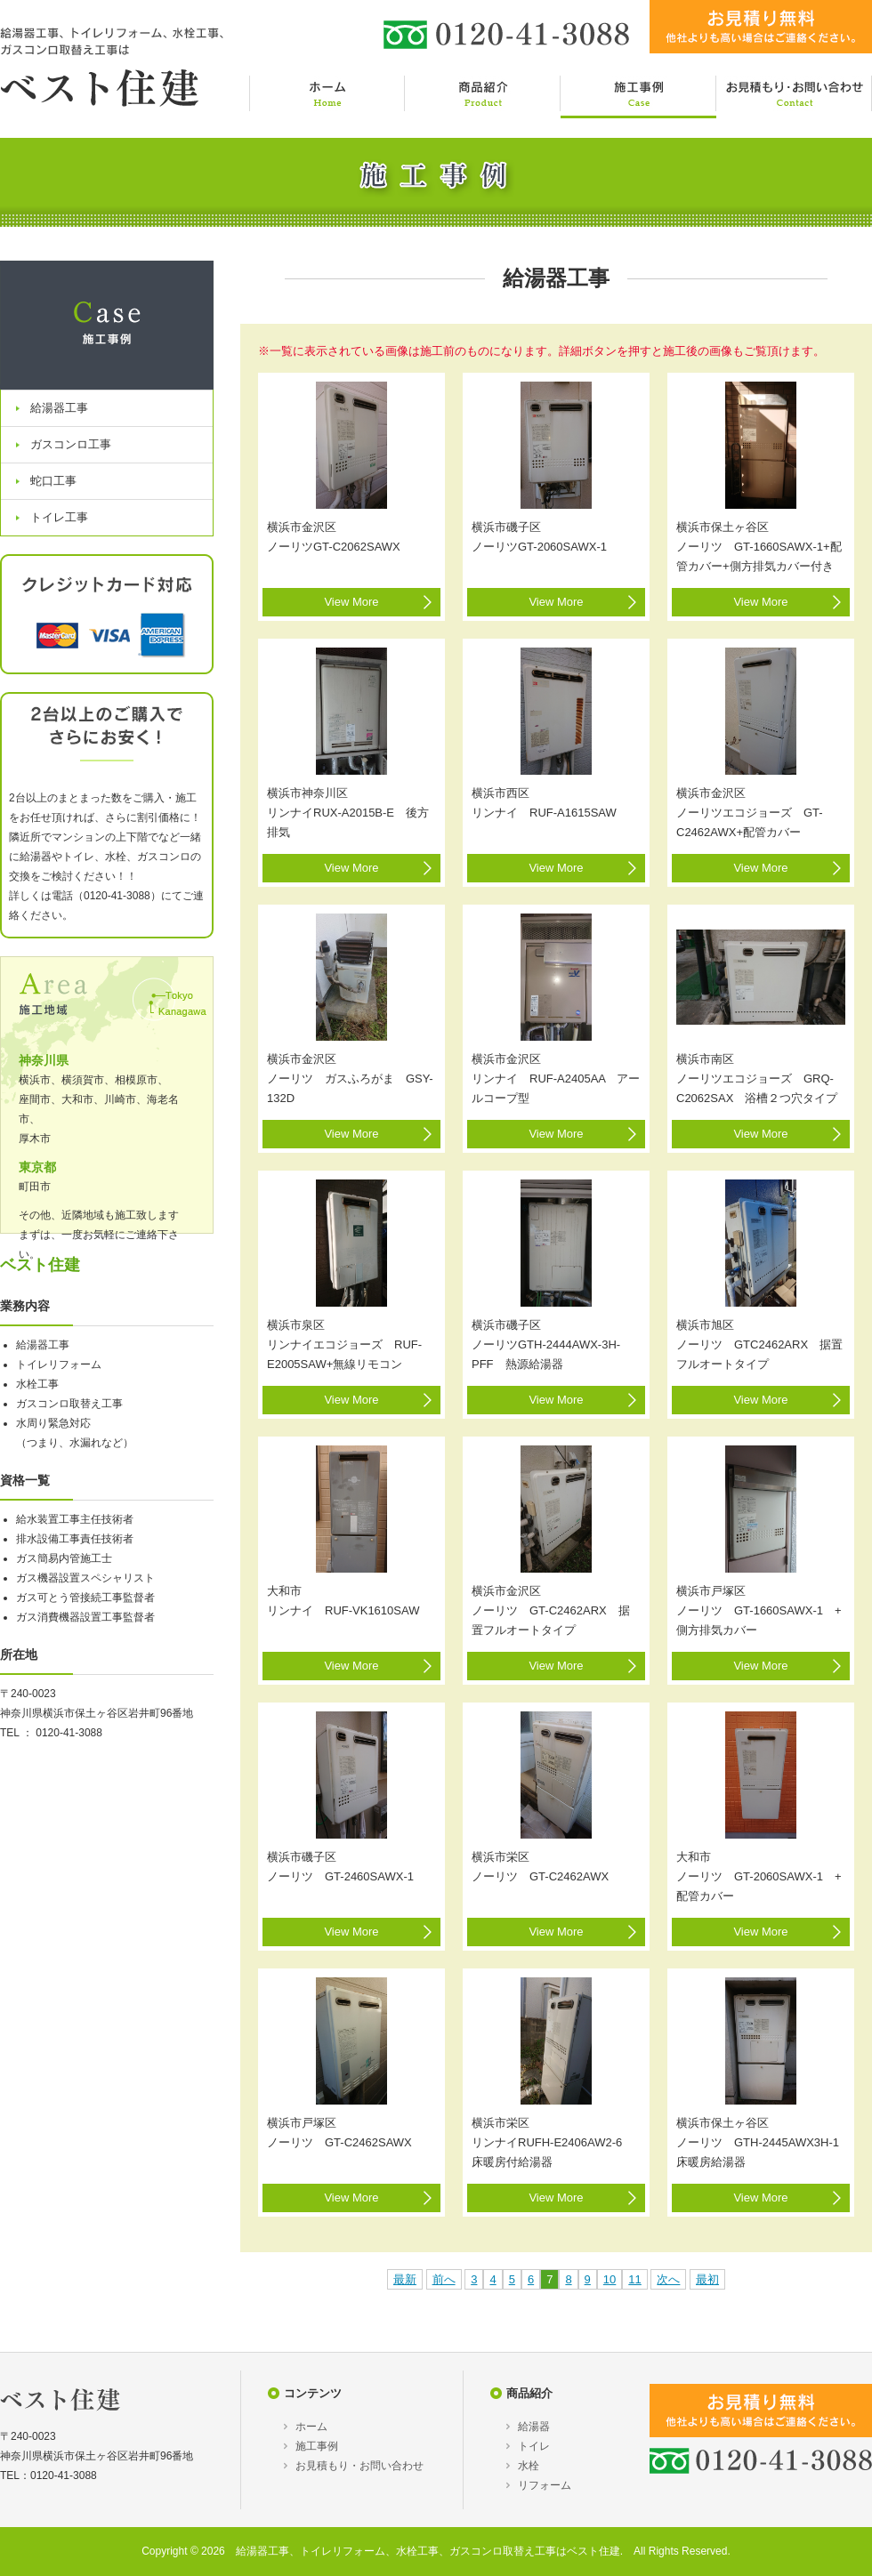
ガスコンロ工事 (70, 444)
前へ (444, 2279)
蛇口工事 (53, 480)
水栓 (528, 2465)
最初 (707, 2279)
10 (609, 2279)
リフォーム (544, 2485)
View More (351, 601)
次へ (668, 2279)
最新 (404, 2279)
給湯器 (534, 2426)
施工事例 (316, 2446)
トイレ (534, 2446)
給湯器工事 (59, 408)
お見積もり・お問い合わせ (359, 2465)
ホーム (311, 2426)
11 (634, 2279)
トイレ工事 (59, 517)
